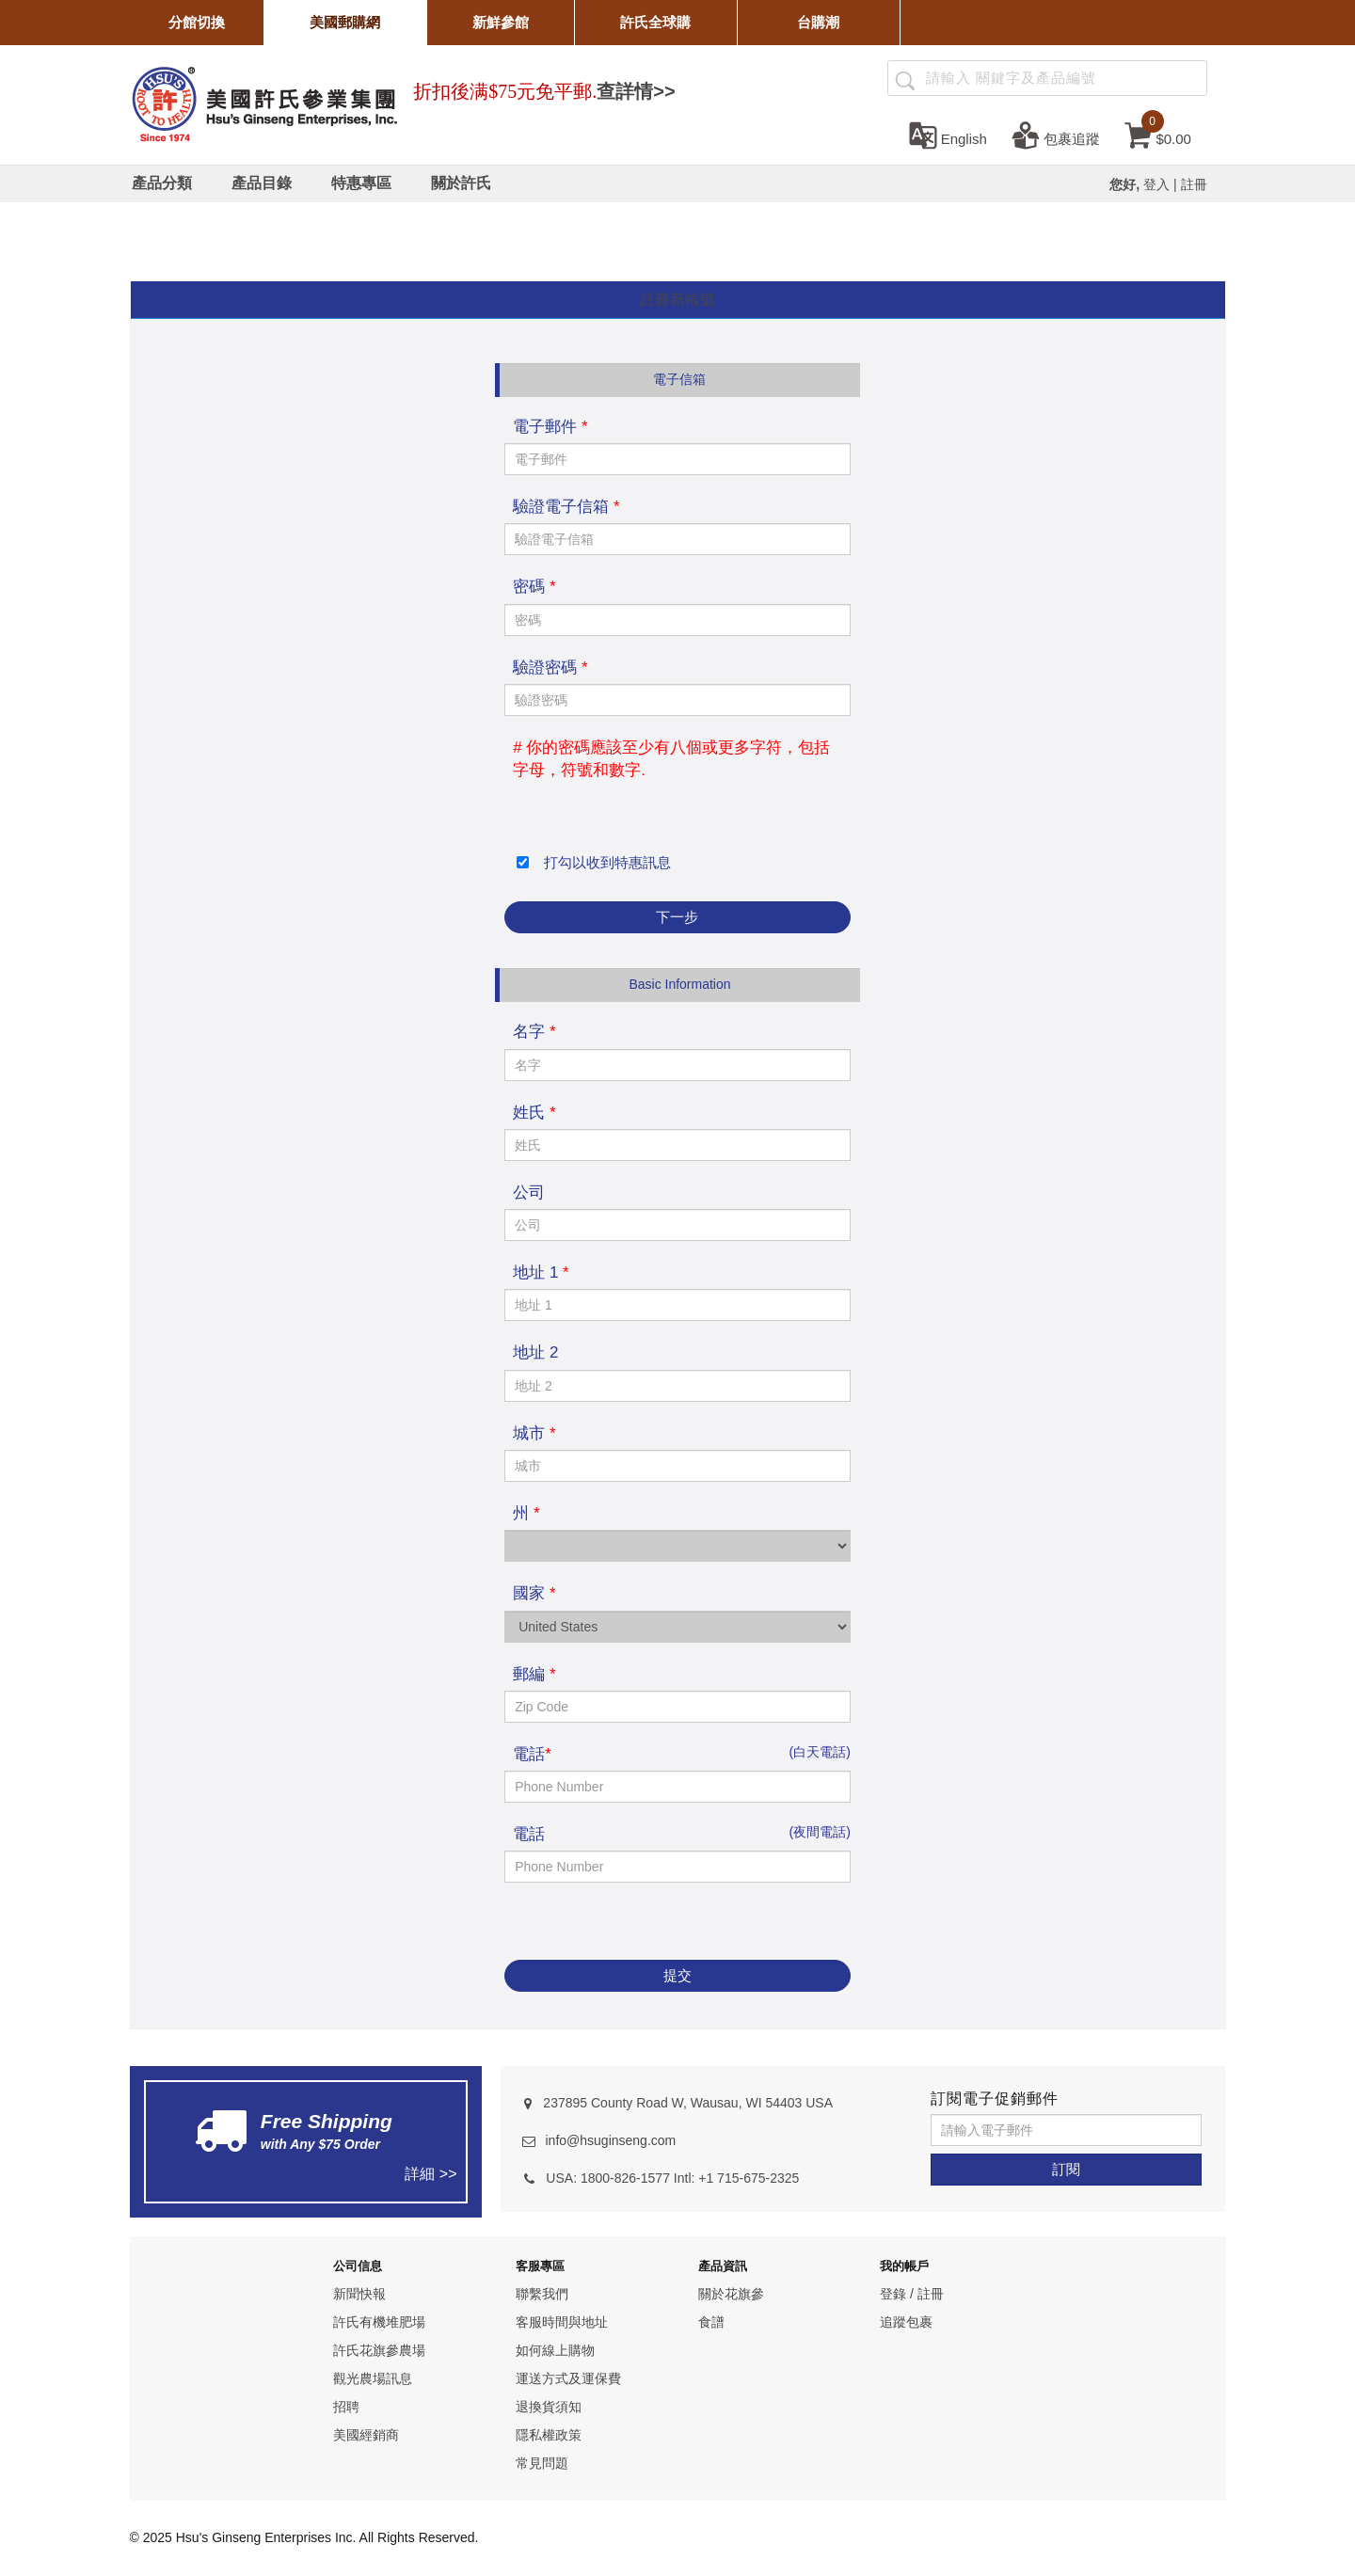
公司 (529, 1192)
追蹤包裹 (906, 2322)
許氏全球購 (655, 22)
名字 (534, 1032)
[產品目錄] (261, 183)
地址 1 (541, 1272)
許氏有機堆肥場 (379, 2322)
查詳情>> (636, 91)
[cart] (1157, 134)
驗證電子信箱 (566, 507)
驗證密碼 (550, 667)
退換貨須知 (549, 2406)
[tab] (678, 300)
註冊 (1194, 184)
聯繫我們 (542, 2293)
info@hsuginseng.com (610, 2140)
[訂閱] (1066, 2170)
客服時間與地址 (562, 2322)
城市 (534, 1433)
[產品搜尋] (904, 79)
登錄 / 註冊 (912, 2293)
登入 (1156, 184)
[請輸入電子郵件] (1066, 2130)
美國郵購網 (345, 22)
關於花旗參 (731, 2293)
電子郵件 (550, 427)
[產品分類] (162, 183)
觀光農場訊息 (372, 2378)
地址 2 (535, 1352)
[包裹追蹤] (1056, 134)
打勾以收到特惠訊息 (603, 862)
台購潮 (818, 22)
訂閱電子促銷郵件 (995, 2099)
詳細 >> (430, 2174)
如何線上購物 (555, 2350)
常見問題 (542, 2463)
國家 (534, 1593)
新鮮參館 (500, 22)
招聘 (346, 2406)
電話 (532, 1754)
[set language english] (948, 134)
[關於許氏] (461, 183)
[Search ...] (1047, 78)
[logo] (264, 102)
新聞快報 (359, 2293)
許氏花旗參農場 (379, 2350)
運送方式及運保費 (568, 2378)
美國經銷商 (366, 2434)
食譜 (711, 2322)
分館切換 (196, 22)
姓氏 (534, 1112)
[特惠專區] (361, 183)
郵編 (534, 1674)
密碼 (534, 587)
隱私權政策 (549, 2434)
